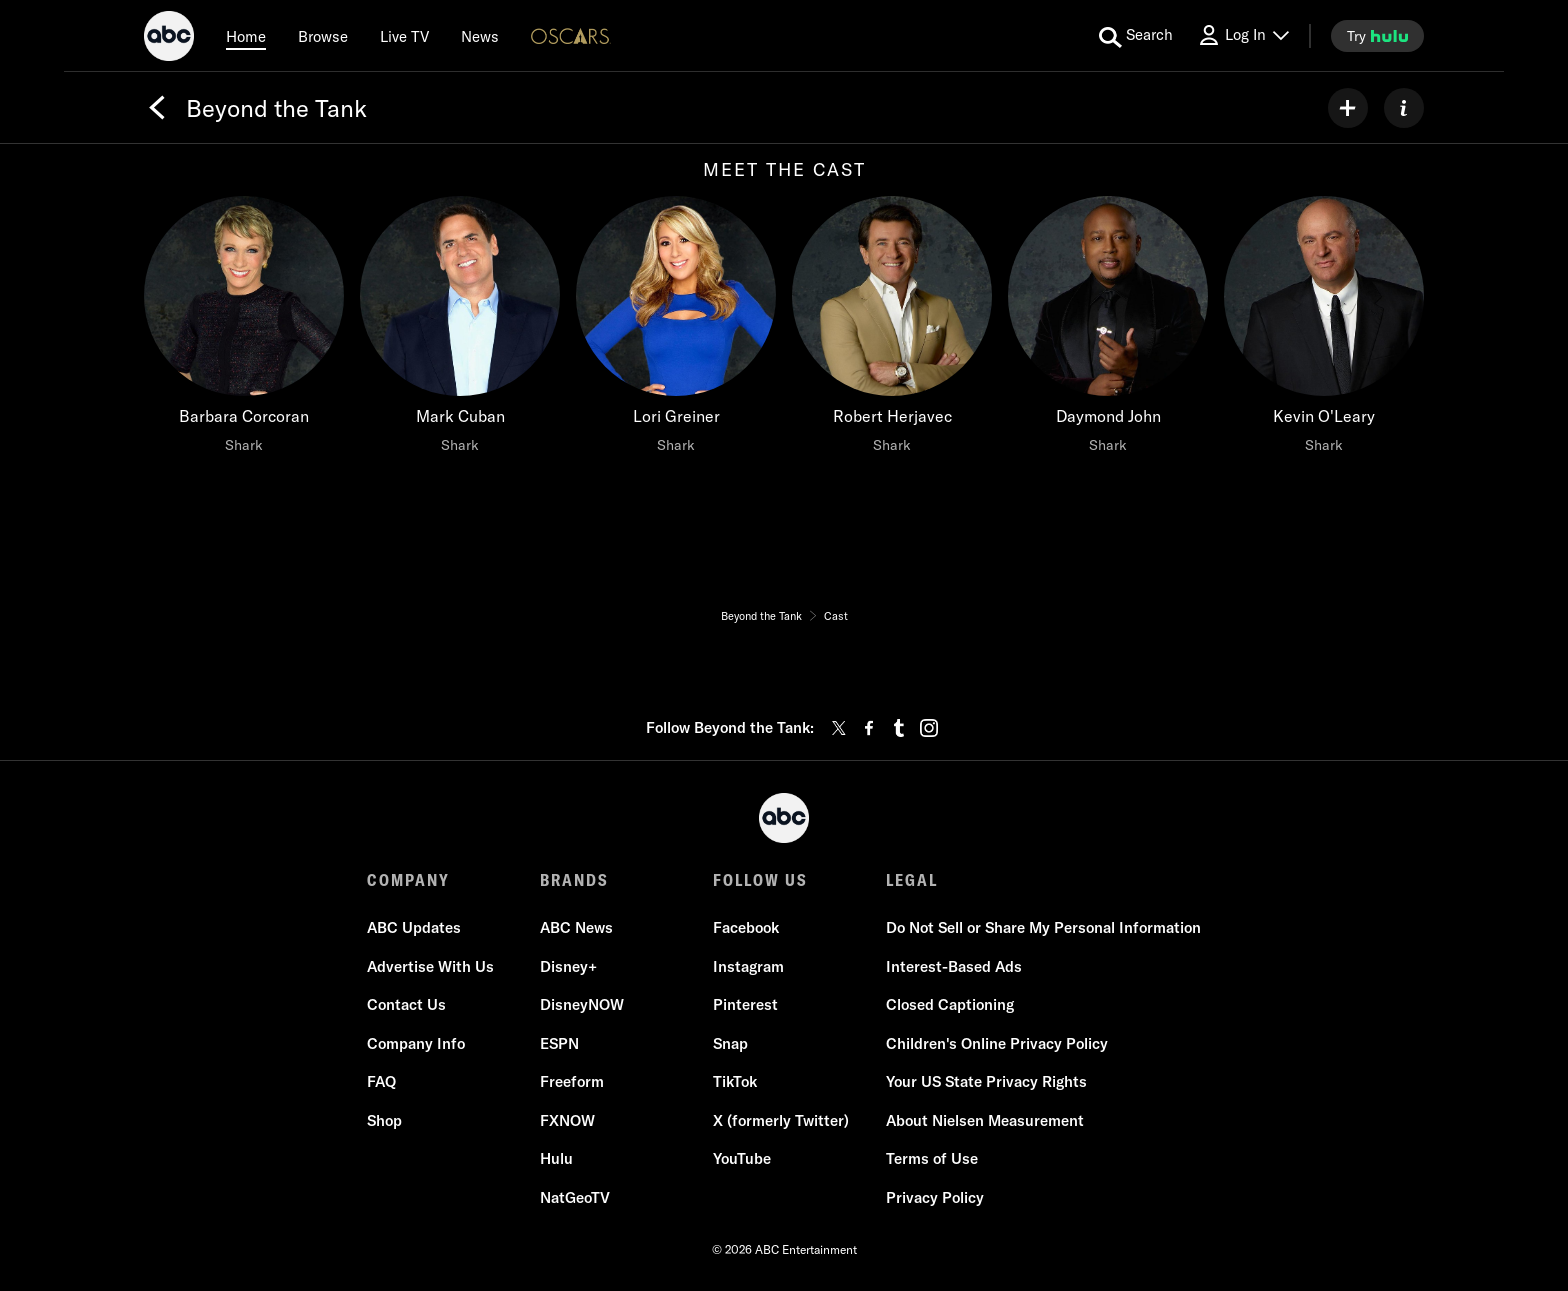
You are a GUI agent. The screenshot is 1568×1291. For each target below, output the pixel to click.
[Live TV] (404, 36)
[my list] (1348, 108)
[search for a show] (1136, 36)
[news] (480, 36)
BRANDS (574, 880)
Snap (730, 1043)
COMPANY (408, 880)
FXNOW (567, 1120)
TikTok (735, 1081)
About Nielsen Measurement (985, 1120)
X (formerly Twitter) (781, 1120)
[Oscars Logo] (571, 35)
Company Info (416, 1043)
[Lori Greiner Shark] (676, 330)
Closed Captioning (950, 1004)
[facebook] (869, 728)
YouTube (742, 1158)
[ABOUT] (1404, 108)
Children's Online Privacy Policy (997, 1043)
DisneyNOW (582, 1004)
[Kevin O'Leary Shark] (1324, 330)
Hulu (556, 1158)
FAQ (381, 1081)
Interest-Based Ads (954, 966)
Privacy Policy (935, 1197)
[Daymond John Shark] (1108, 330)
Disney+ (568, 966)
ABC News (576, 927)
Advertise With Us (430, 966)
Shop (384, 1120)
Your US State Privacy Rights (986, 1081)
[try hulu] (1377, 36)
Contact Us (406, 1004)
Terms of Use (932, 1158)
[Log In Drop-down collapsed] (1243, 35)
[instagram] (929, 728)
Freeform (572, 1081)
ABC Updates (414, 927)
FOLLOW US (760, 880)
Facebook (746, 927)
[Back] (157, 108)
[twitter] (839, 728)
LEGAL (912, 880)
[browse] (323, 36)
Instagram (748, 966)
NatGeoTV (575, 1197)
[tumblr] (899, 728)
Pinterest (745, 1004)
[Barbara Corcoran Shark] (244, 330)
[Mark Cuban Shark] (460, 330)
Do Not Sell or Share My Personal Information (1043, 927)
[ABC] (169, 39)
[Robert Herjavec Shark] (892, 330)
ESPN (559, 1043)
